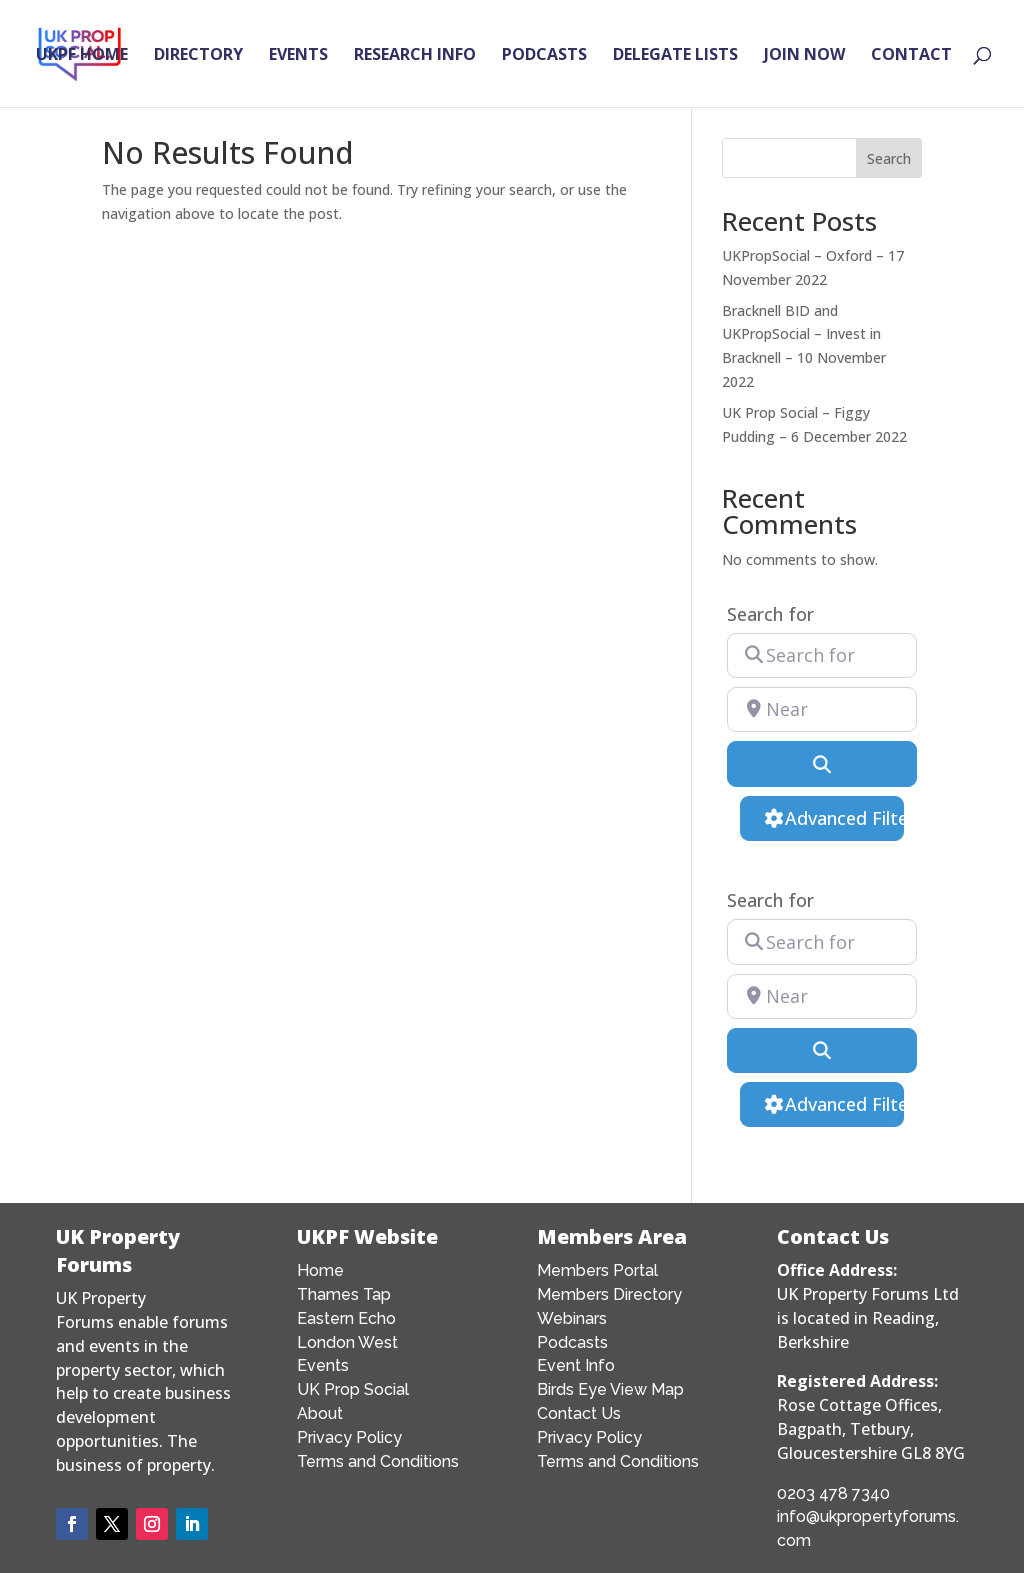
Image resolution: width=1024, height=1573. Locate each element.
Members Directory (609, 1294)
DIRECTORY (198, 56)
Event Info (576, 1365)
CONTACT (911, 56)
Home (320, 1270)
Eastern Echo (346, 1318)
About (320, 1413)
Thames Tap (344, 1294)
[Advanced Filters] (821, 818)
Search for (770, 614)
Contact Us (579, 1413)
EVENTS (298, 56)
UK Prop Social (353, 1389)
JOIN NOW (804, 56)
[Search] (822, 763)
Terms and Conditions (378, 1461)
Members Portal (597, 1270)
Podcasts (572, 1342)
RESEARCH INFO (415, 56)
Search (889, 158)
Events (323, 1365)
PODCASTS (544, 56)
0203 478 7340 (833, 1493)
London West (347, 1342)
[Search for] (822, 655)
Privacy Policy (349, 1437)
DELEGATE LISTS (675, 56)
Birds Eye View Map (610, 1389)
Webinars (572, 1318)
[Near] (822, 709)
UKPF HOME (82, 56)
